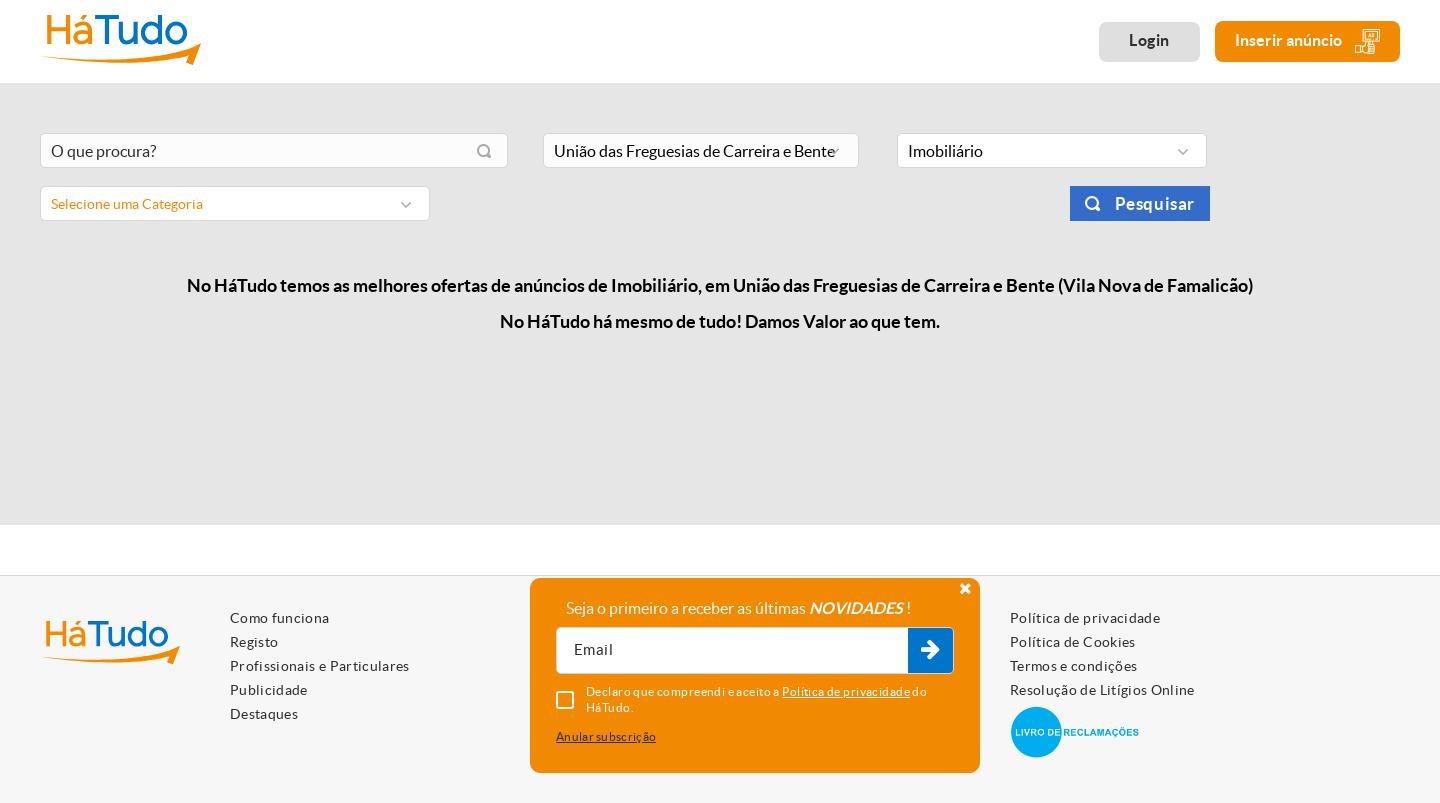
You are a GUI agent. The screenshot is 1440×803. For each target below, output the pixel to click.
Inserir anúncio (1307, 41)
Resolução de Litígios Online (1102, 690)
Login (1149, 40)
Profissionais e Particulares (320, 666)
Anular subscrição (606, 736)
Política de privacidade (1085, 618)
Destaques (264, 714)
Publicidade (269, 690)
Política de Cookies (1073, 642)
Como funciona (280, 618)
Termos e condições (1073, 666)
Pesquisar (1155, 203)
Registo (254, 642)
